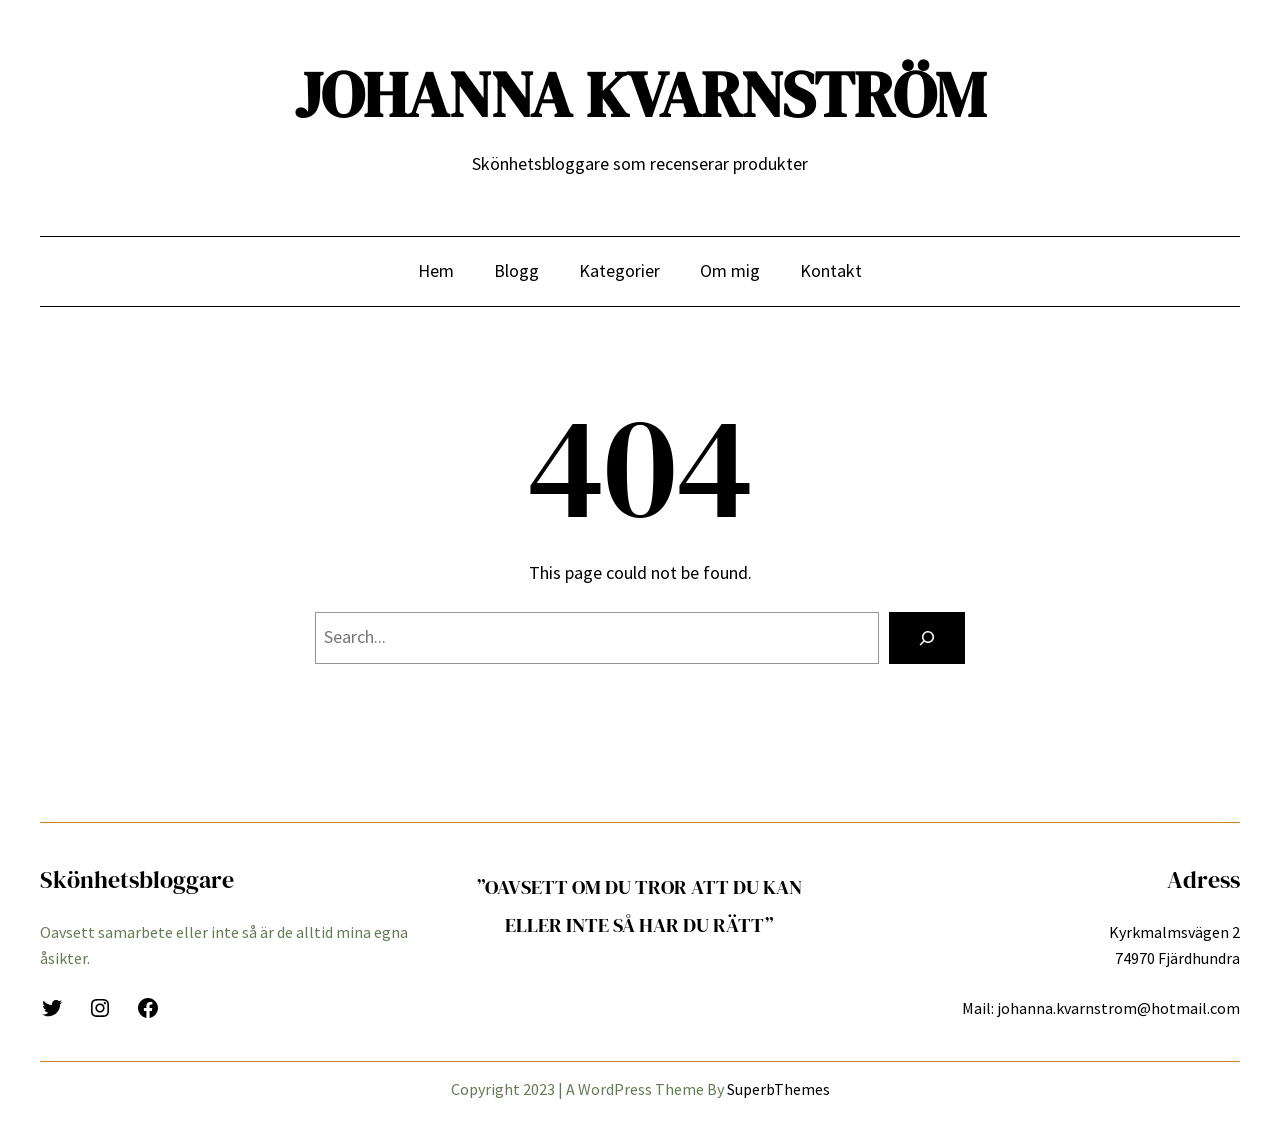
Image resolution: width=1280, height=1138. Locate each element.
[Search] (927, 638)
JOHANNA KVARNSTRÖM (640, 94)
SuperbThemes (778, 1089)
